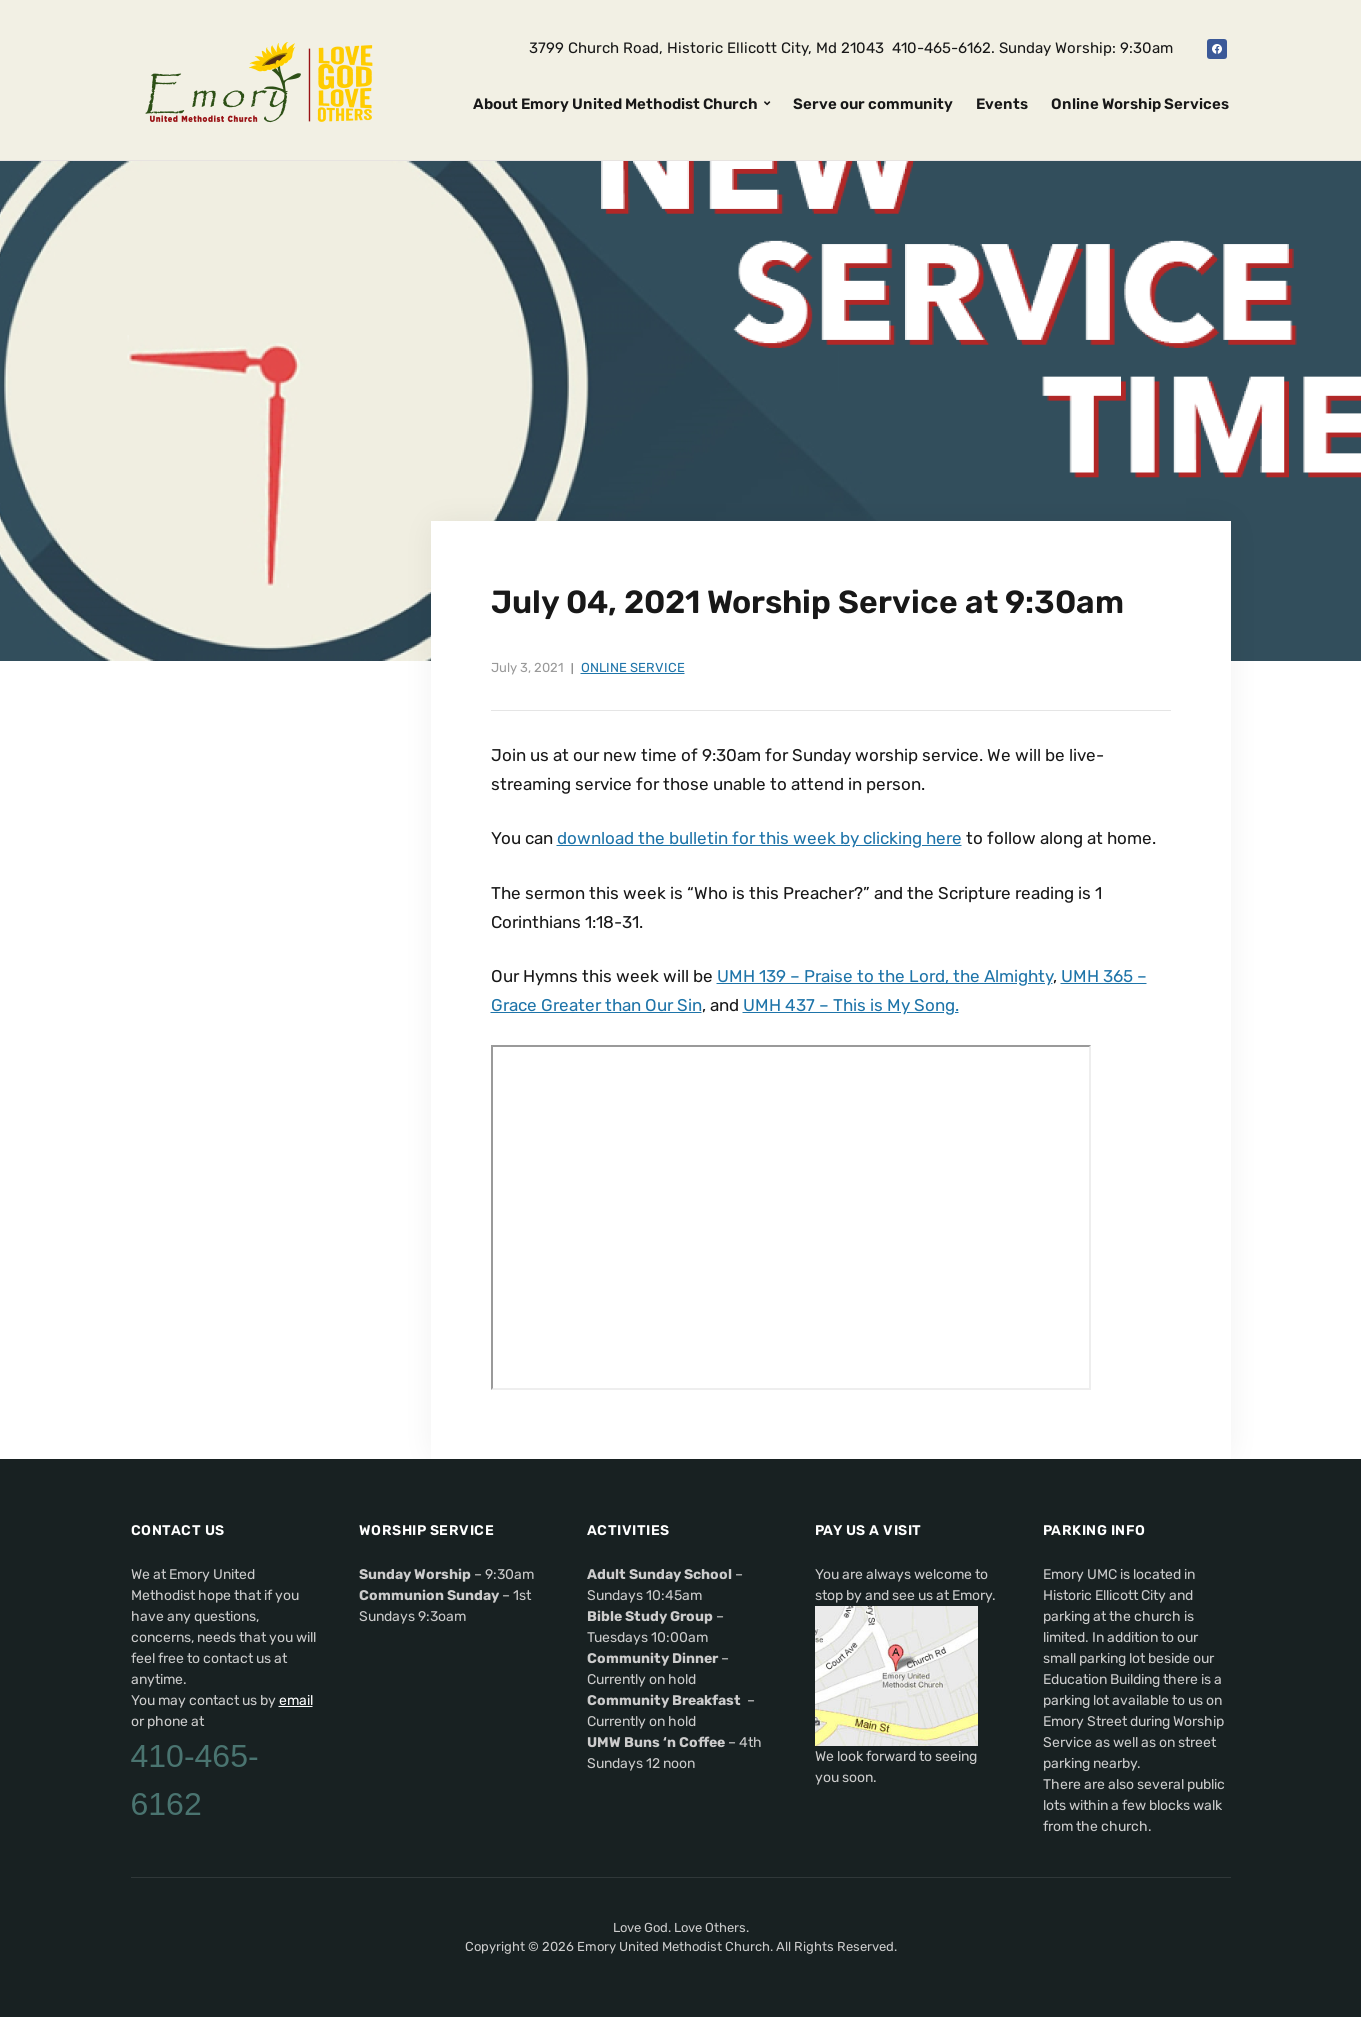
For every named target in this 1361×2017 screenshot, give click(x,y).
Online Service (633, 667)
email (296, 1700)
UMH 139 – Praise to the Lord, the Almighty (885, 976)
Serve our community (873, 104)
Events (1002, 104)
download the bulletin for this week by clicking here (759, 838)
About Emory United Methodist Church (615, 104)
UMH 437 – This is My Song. (851, 1005)
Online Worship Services (1140, 104)
